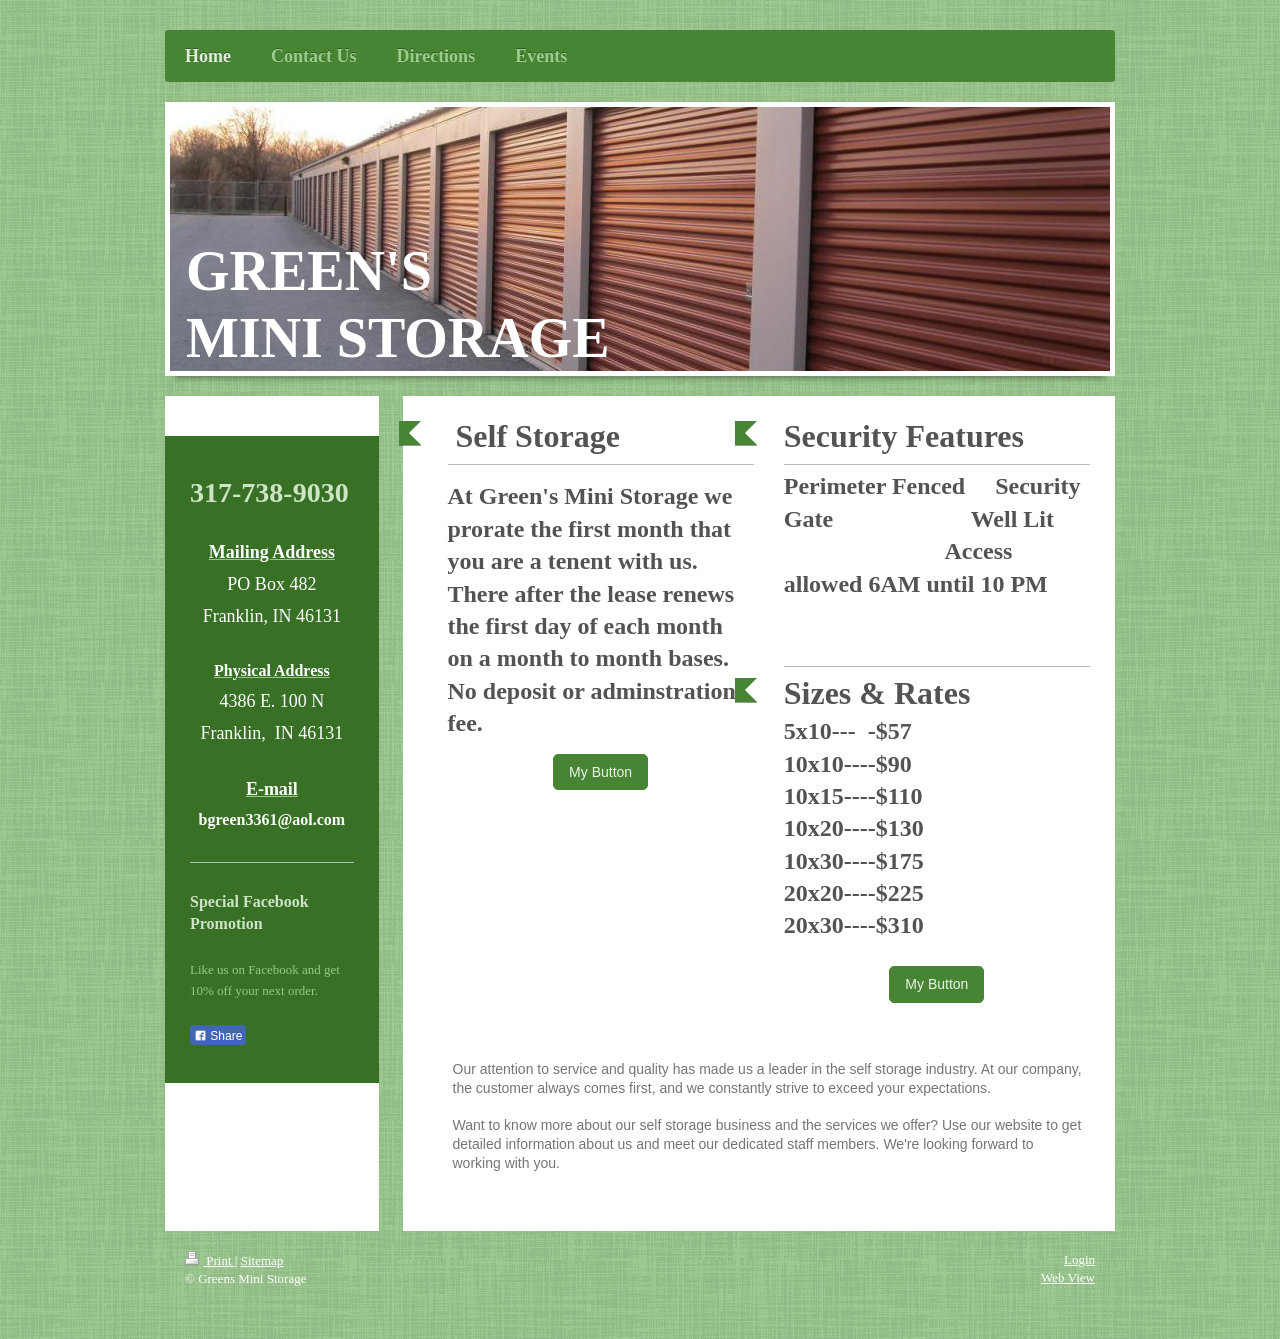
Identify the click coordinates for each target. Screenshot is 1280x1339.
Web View (1068, 1277)
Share (218, 1036)
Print (210, 1260)
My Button (600, 772)
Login (1079, 1259)
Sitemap (262, 1260)
